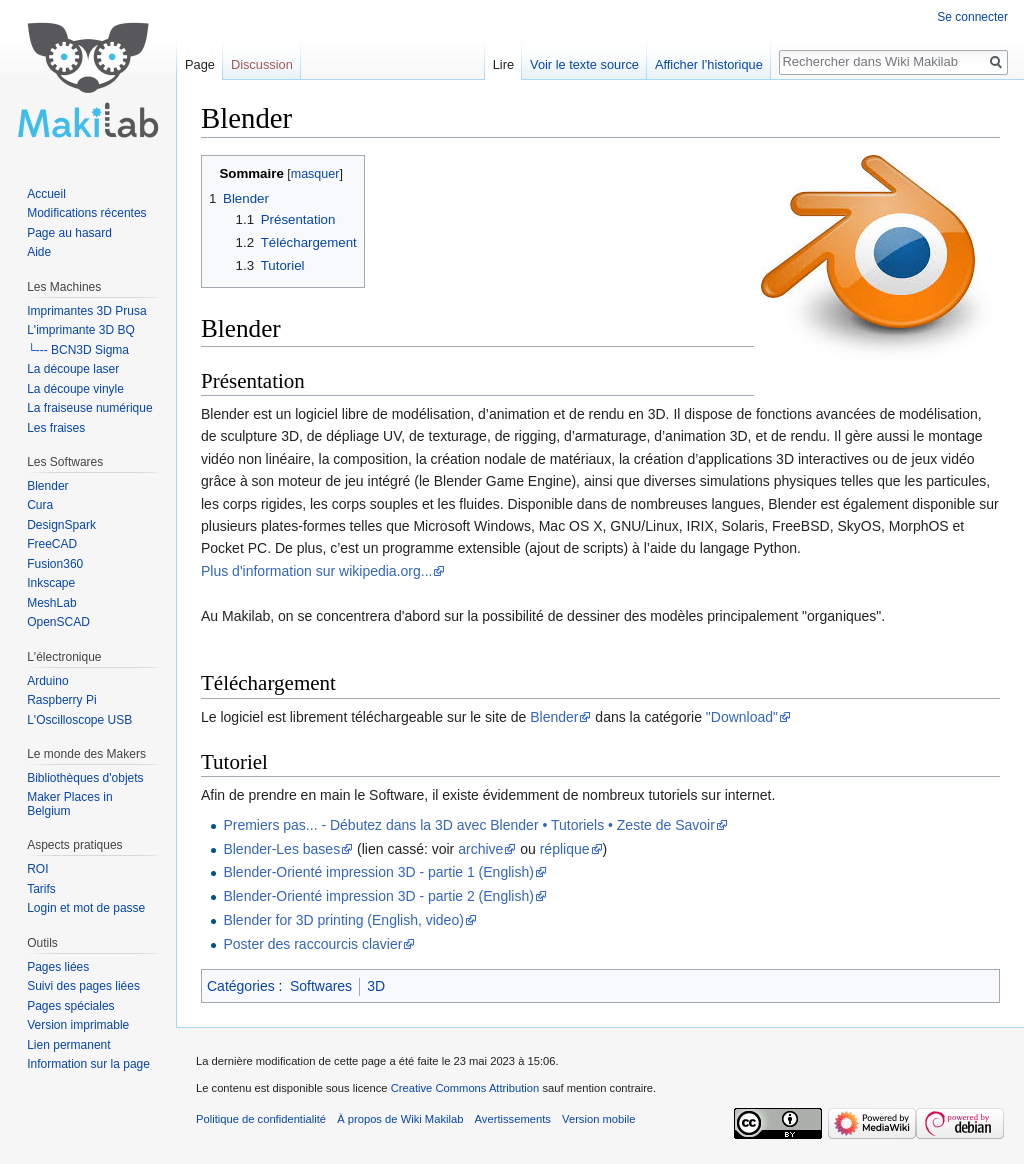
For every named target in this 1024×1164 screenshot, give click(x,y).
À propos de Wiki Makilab (400, 1119)
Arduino (47, 681)
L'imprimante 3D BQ (81, 330)
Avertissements (513, 1119)
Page (200, 64)
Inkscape (51, 583)
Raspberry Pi (61, 700)
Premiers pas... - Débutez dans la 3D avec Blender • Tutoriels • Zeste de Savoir (468, 825)
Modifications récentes (86, 213)
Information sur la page (88, 1064)
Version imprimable (78, 1025)
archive (480, 849)
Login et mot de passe (86, 908)
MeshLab (51, 603)
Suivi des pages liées (83, 986)
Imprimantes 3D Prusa (86, 311)
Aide (39, 252)
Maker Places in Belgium (69, 804)
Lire (503, 64)
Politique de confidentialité (261, 1119)
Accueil (46, 194)
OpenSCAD (58, 622)
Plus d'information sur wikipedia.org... (316, 571)
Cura (40, 505)
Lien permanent (68, 1045)
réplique (565, 849)
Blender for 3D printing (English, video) (343, 920)
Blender (554, 717)
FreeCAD (52, 544)
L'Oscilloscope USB (79, 720)
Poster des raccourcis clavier (312, 944)
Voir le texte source (584, 64)
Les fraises (56, 428)
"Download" (742, 717)
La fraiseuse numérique (89, 408)
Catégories (241, 986)
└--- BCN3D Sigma (78, 350)
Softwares (321, 986)
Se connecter (972, 17)
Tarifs (41, 889)
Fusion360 (55, 564)
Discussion (262, 64)
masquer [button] (315, 174)
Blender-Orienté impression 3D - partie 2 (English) (378, 896)
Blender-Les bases (281, 849)
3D (376, 986)
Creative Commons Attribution (465, 1088)
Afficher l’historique (709, 64)
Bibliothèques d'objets (85, 778)
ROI (37, 869)
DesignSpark (61, 525)
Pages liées (58, 967)
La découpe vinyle (75, 389)
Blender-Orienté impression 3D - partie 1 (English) (378, 872)
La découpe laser (73, 369)
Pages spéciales (70, 1006)
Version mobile (598, 1119)
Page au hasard (69, 233)
